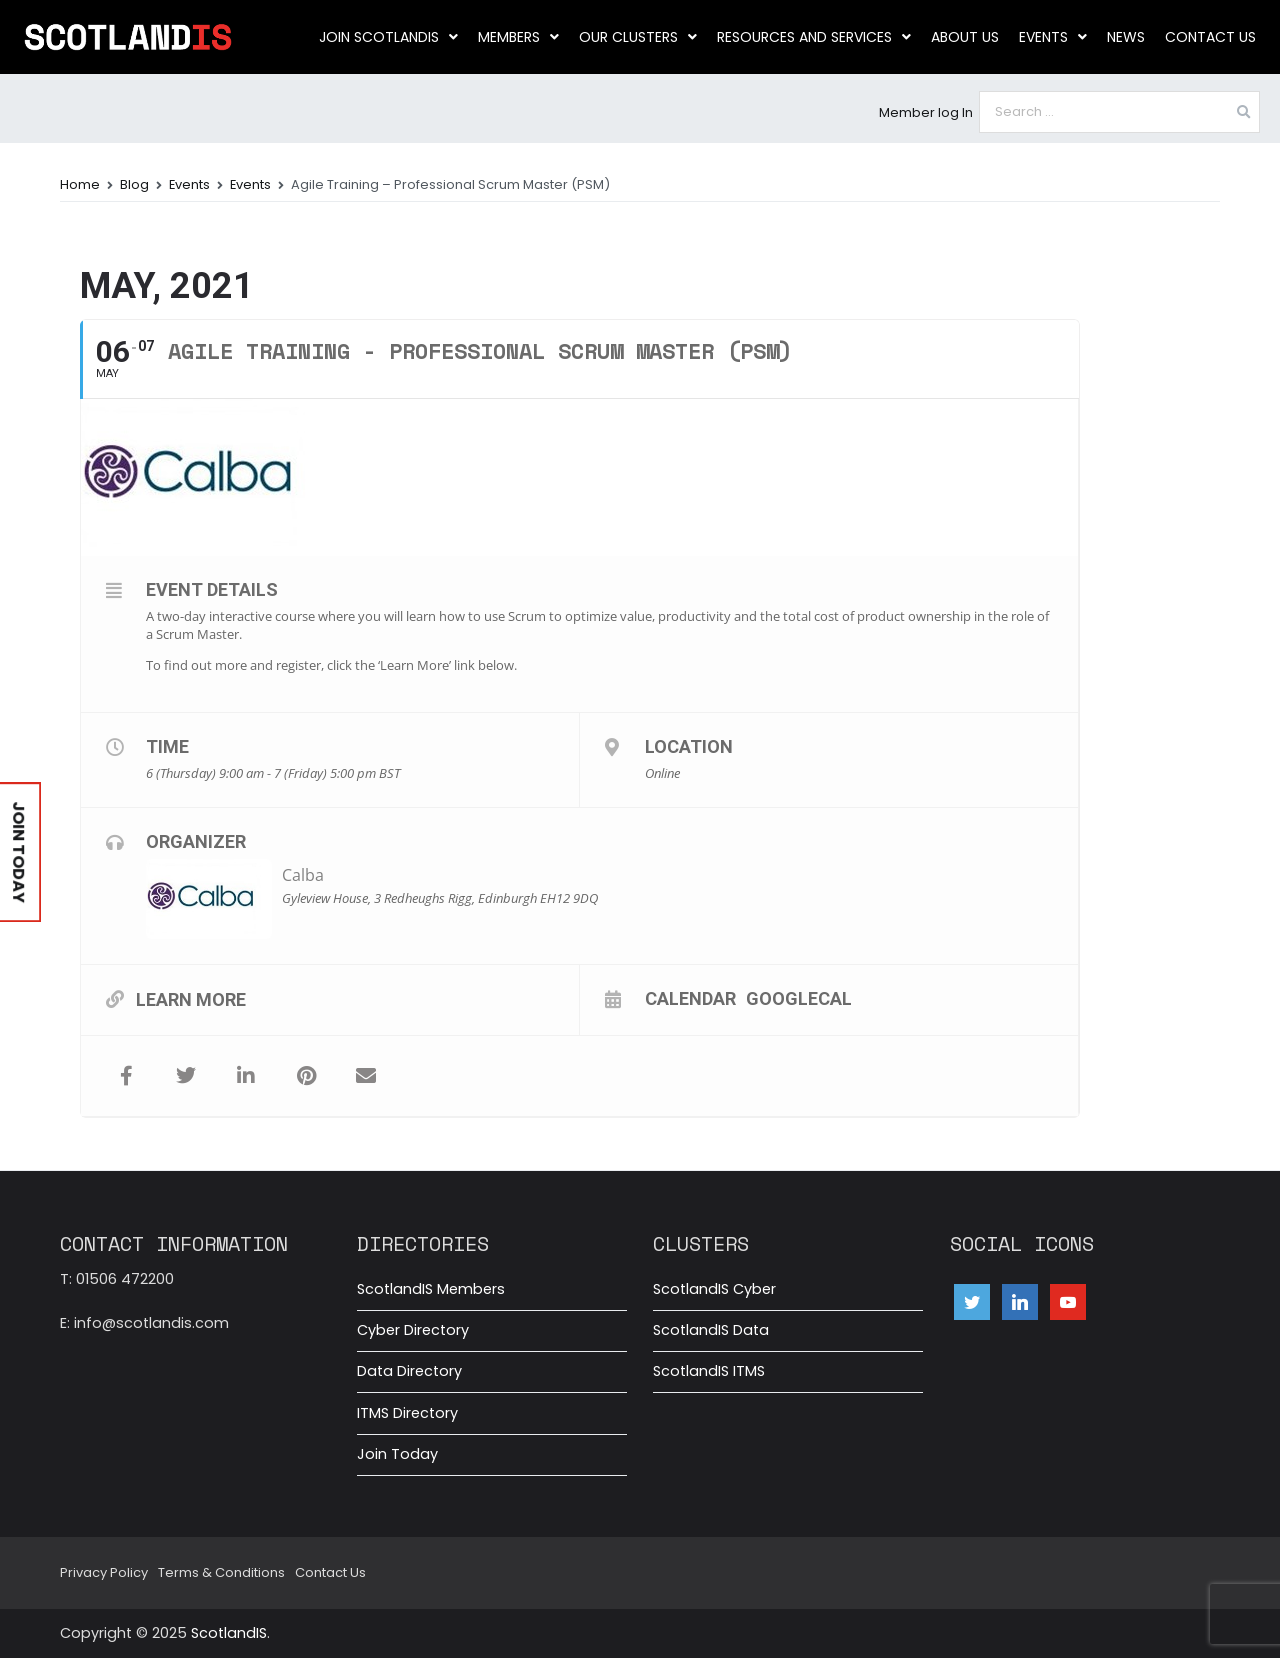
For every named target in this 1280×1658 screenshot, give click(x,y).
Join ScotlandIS (388, 37)
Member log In (926, 112)
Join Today (397, 1454)
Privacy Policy (104, 1572)
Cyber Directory (413, 1330)
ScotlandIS (229, 1633)
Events (1053, 37)
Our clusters (638, 37)
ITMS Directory (407, 1413)
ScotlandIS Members (431, 1289)
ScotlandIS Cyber (714, 1289)
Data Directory (409, 1371)
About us (965, 37)
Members (518, 37)
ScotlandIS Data (711, 1330)
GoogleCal (799, 998)
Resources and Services (814, 37)
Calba (303, 875)
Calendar (690, 998)
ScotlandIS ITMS (709, 1371)
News (1126, 37)
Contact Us (1210, 37)
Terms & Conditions (221, 1572)
